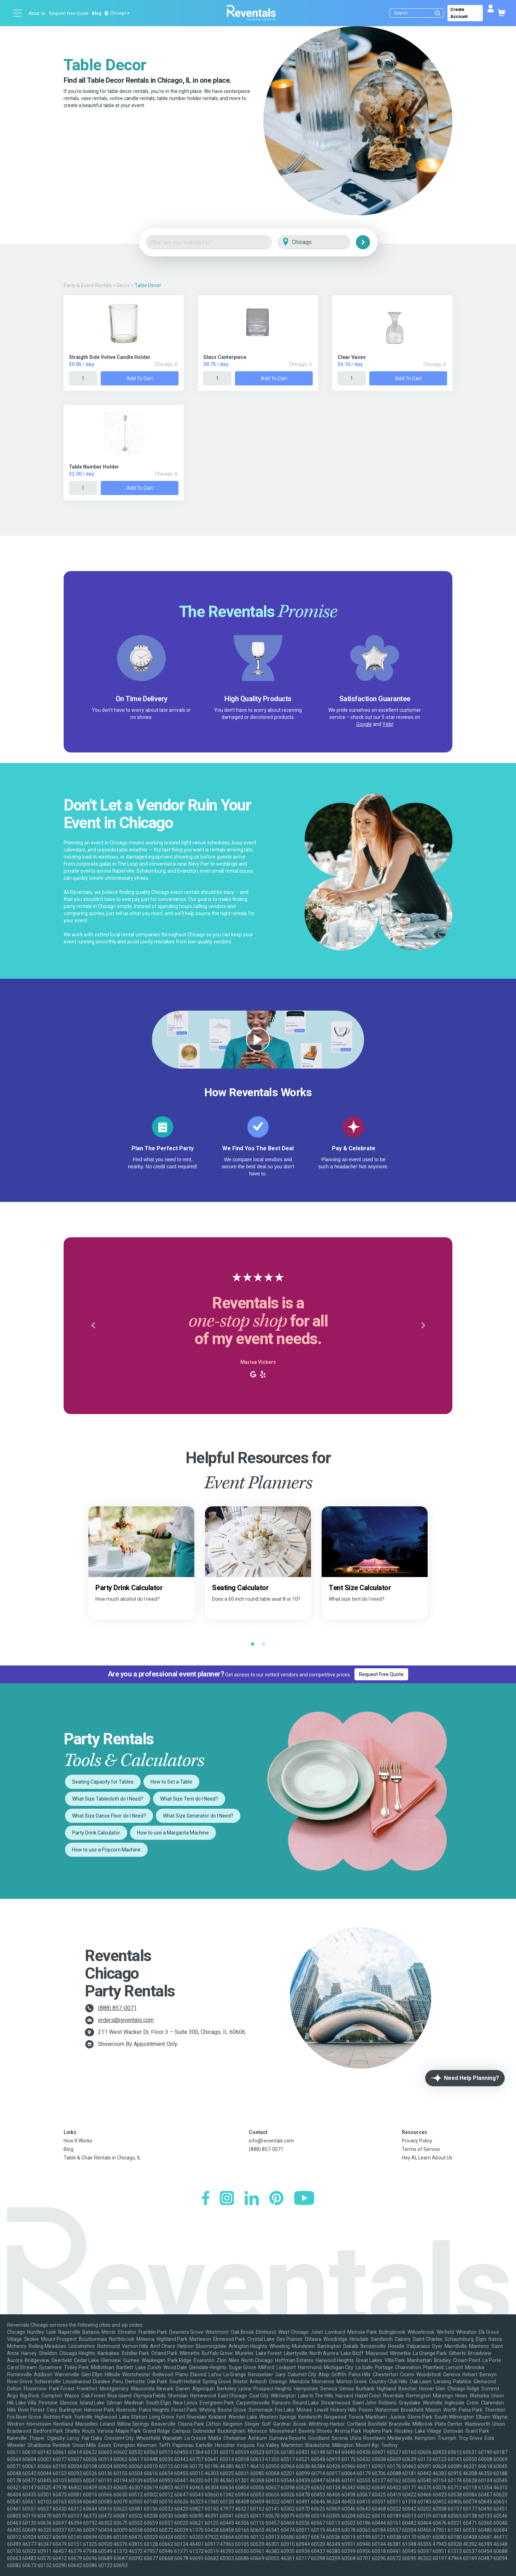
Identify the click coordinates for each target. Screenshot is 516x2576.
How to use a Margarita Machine (173, 1833)
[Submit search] (437, 13)
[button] (93, 1325)
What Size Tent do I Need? (189, 1799)
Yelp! (387, 724)
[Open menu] (18, 13)
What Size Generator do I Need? (198, 1816)
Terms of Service (421, 2149)
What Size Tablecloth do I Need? (107, 1799)
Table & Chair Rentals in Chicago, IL (102, 2158)
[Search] (418, 13)
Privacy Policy (417, 2141)
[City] (323, 242)
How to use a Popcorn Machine (106, 1850)
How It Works (78, 2141)
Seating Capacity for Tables (103, 1782)
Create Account (459, 13)
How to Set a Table (171, 1782)
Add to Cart (140, 378)
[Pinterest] (276, 2199)
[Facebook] (205, 2199)
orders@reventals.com (126, 2020)
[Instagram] (227, 2199)
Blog (96, 13)
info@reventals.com (271, 2141)
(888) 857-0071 (117, 2008)
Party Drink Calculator (96, 1833)
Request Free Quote (68, 13)
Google (364, 724)
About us (37, 13)
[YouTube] (304, 2199)
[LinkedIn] (252, 2199)
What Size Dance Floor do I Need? (109, 1816)
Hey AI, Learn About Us (427, 2158)
